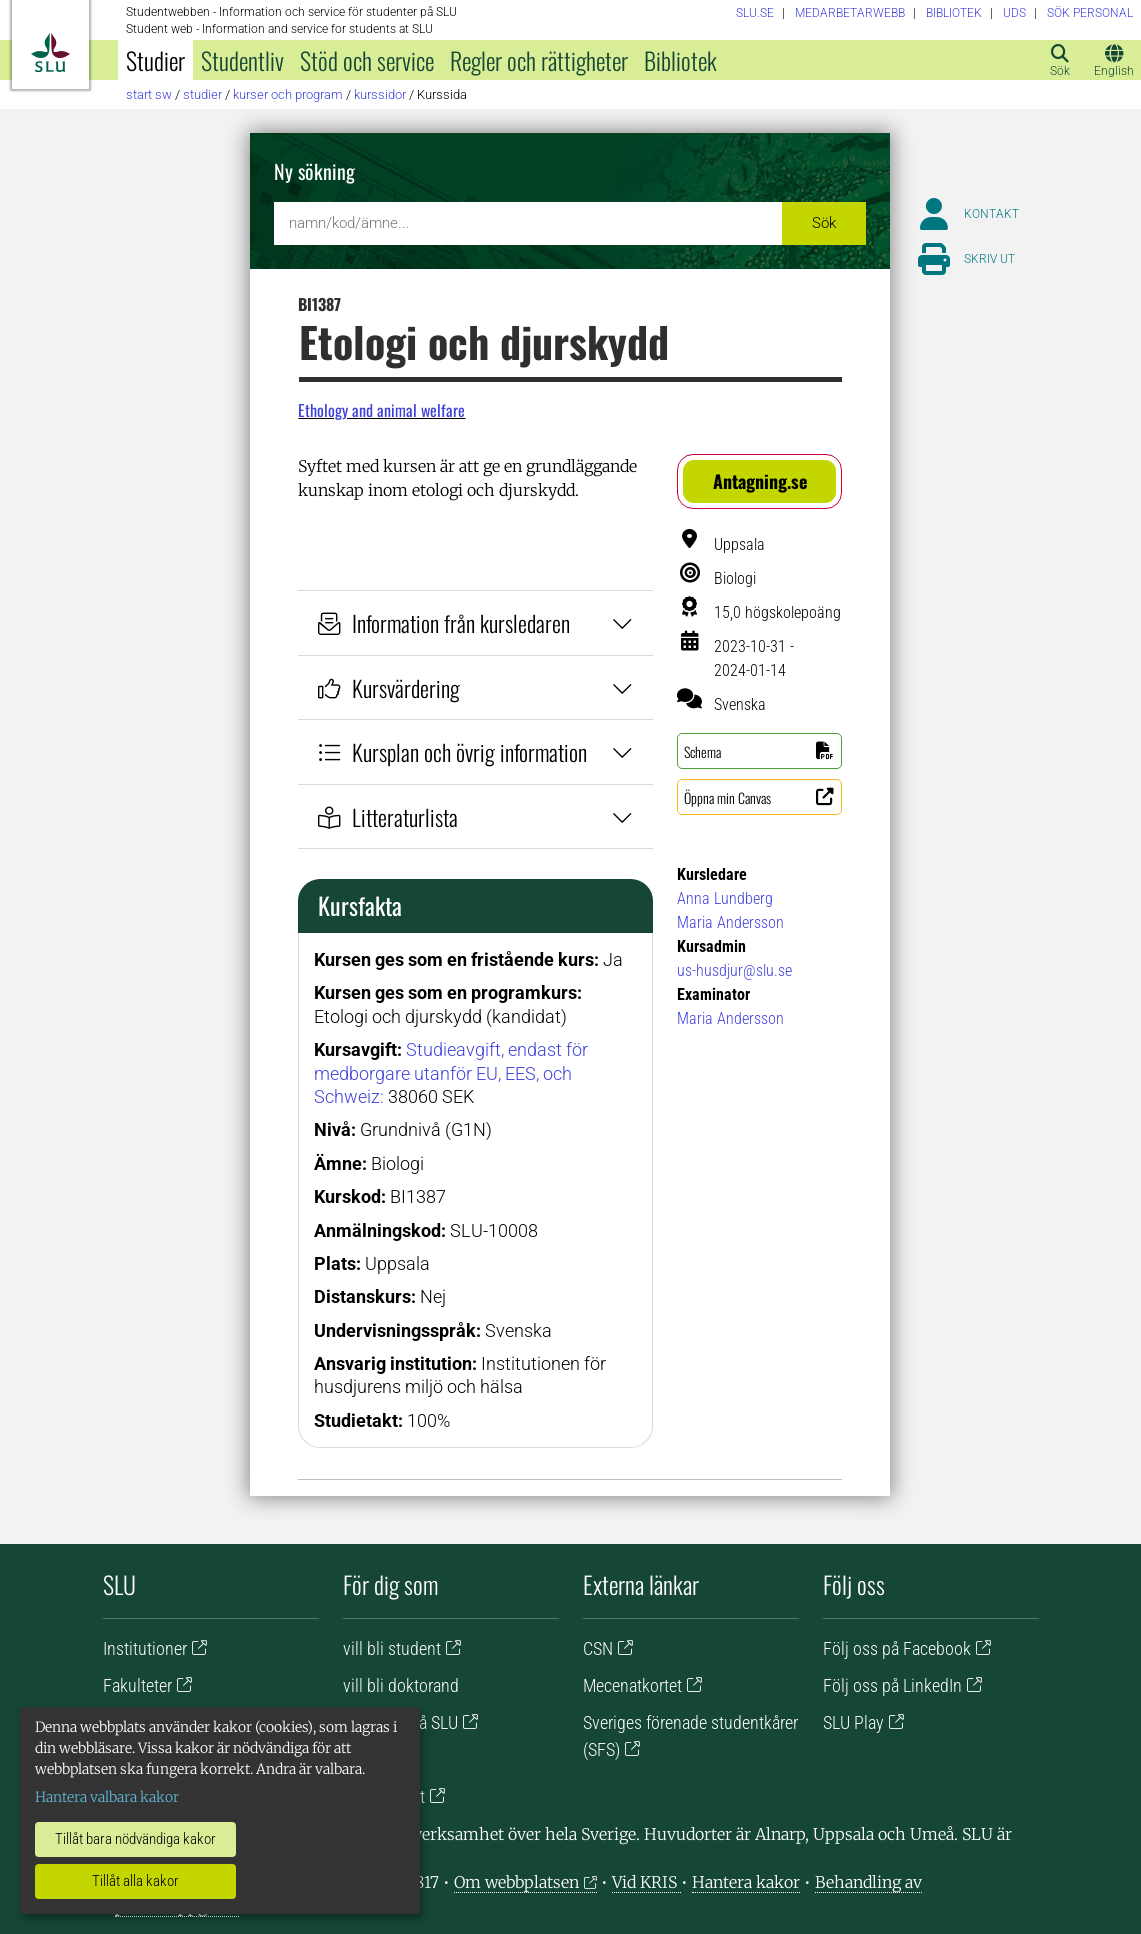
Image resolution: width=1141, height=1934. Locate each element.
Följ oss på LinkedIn (892, 1685)
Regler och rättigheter (539, 60)
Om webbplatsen (516, 1882)
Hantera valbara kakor (107, 1797)
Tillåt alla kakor (135, 1881)
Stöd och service (367, 60)
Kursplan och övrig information (475, 751)
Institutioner (145, 1648)
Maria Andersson (730, 922)
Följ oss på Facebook (897, 1648)
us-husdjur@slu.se (734, 970)
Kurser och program (288, 94)
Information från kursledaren (475, 622)
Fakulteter (137, 1685)
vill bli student (392, 1648)
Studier (155, 60)
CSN (598, 1648)
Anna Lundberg (725, 898)
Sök (824, 223)
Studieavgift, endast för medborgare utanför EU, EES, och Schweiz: (451, 1073)
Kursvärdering (475, 687)
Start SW (149, 94)
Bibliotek (680, 60)
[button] (759, 481)
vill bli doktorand (401, 1685)
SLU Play (853, 1722)
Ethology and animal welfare (381, 410)
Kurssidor (380, 94)
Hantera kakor (746, 1882)
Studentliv (242, 60)
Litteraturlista (475, 816)
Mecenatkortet (632, 1685)
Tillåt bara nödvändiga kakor (135, 1839)
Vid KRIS (646, 1882)
